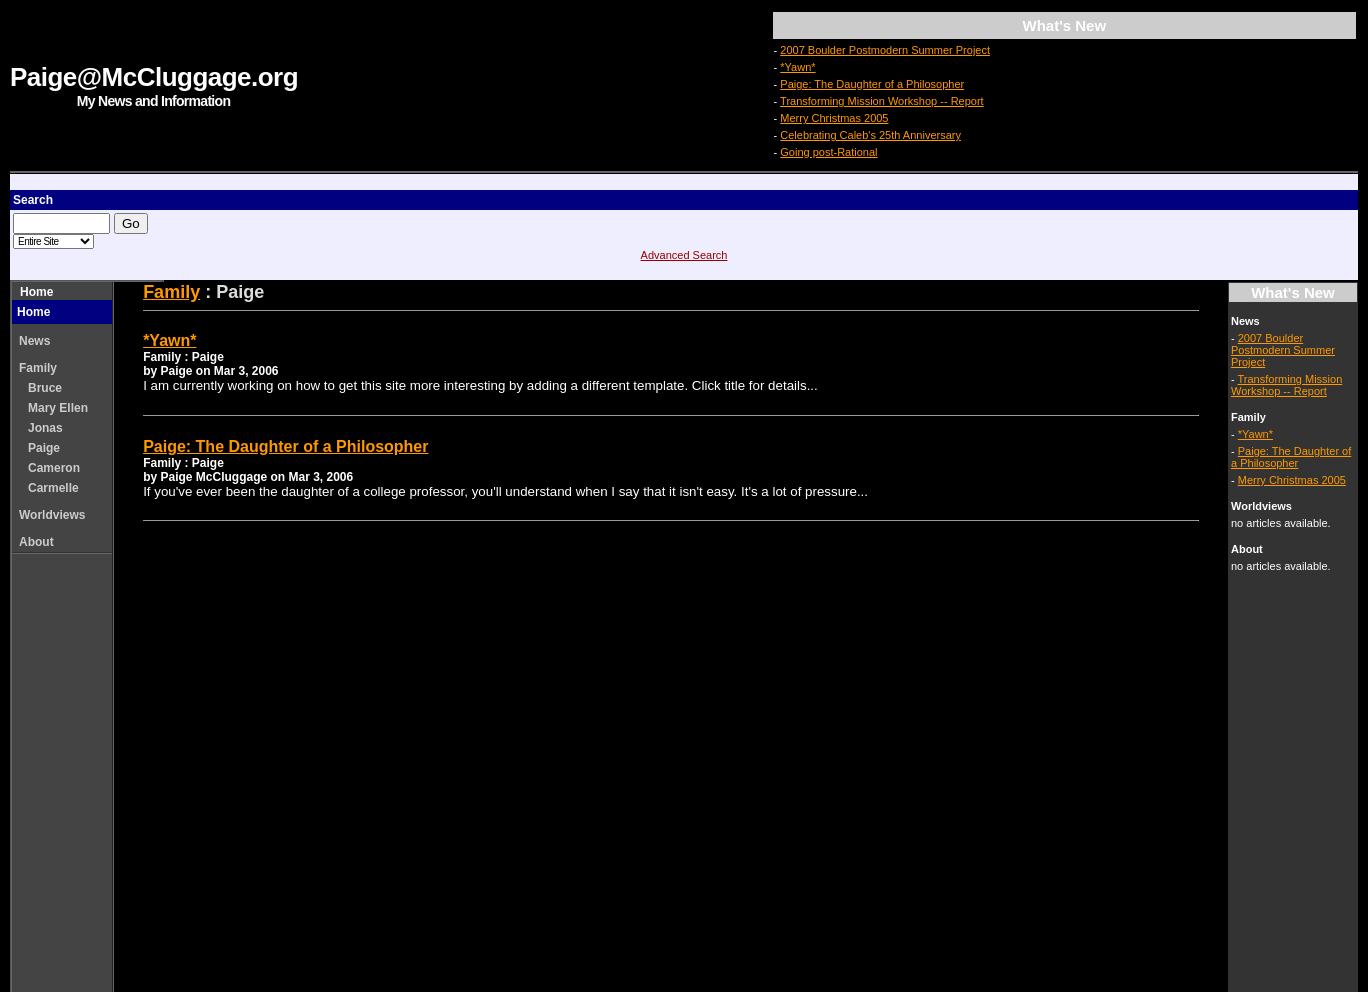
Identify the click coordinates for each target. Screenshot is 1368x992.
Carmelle (53, 488)
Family (38, 368)
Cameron (54, 468)
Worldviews (52, 515)
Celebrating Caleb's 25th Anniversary (870, 135)
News (34, 341)
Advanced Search (684, 255)
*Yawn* (797, 67)
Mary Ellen (58, 408)
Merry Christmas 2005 (834, 118)
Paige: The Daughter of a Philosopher (872, 84)
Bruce (45, 388)
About (36, 542)
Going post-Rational (828, 152)
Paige (44, 448)
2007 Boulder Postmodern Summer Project (885, 50)
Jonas (45, 428)
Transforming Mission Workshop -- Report (882, 101)
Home (36, 292)
